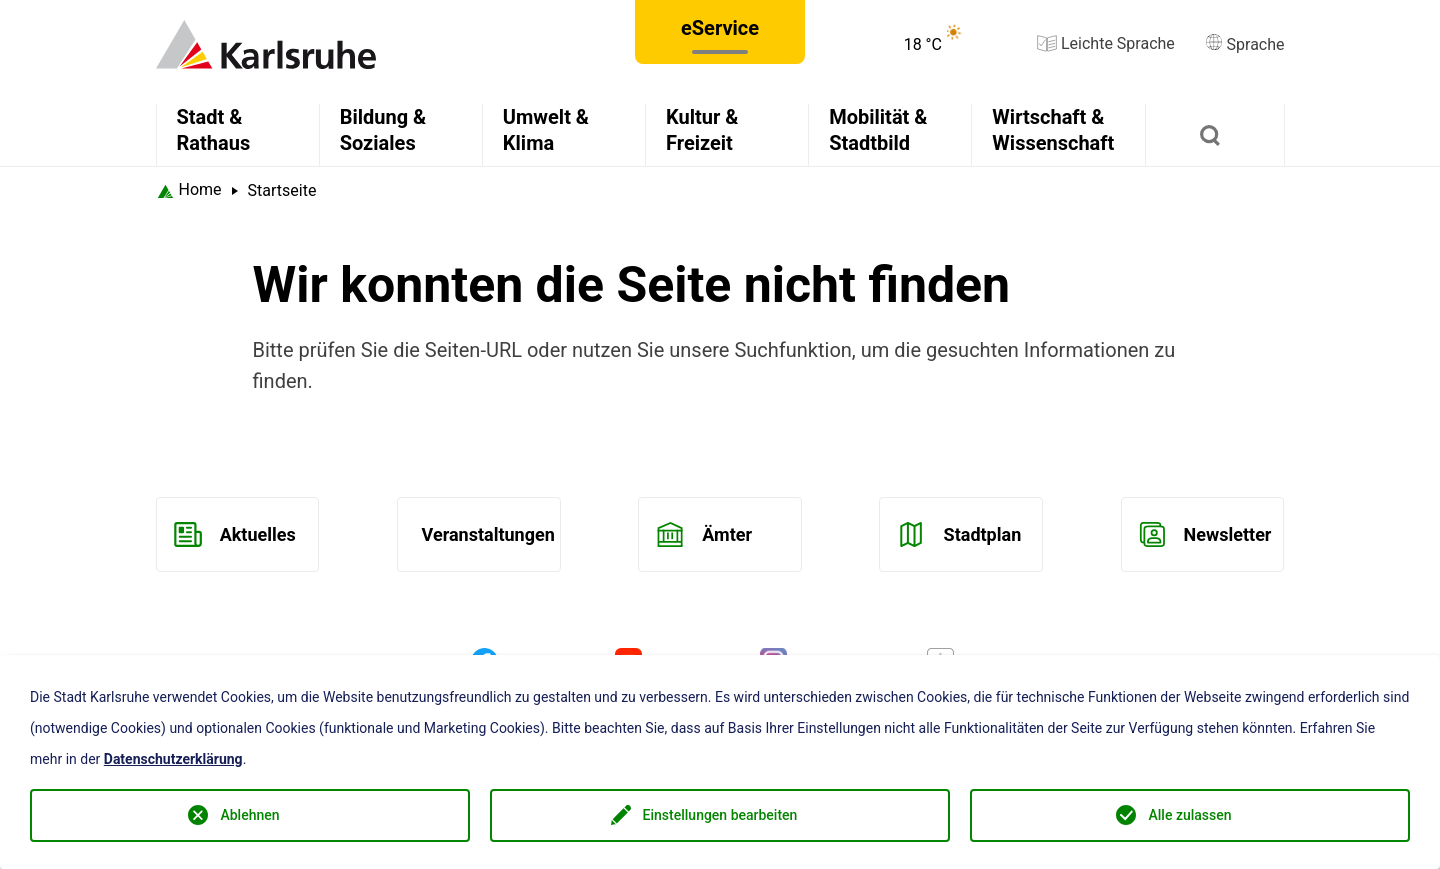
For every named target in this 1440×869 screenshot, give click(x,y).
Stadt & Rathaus (214, 130)
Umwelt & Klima (546, 130)
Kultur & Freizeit (702, 130)
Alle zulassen (1189, 815)
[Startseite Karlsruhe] (189, 190)
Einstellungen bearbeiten (720, 815)
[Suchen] (1215, 135)
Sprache (1245, 44)
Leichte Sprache (1106, 43)
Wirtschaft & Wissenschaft (1053, 130)
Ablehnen (249, 815)
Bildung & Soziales (383, 130)
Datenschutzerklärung (173, 759)
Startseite (282, 190)
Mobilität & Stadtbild (878, 130)
